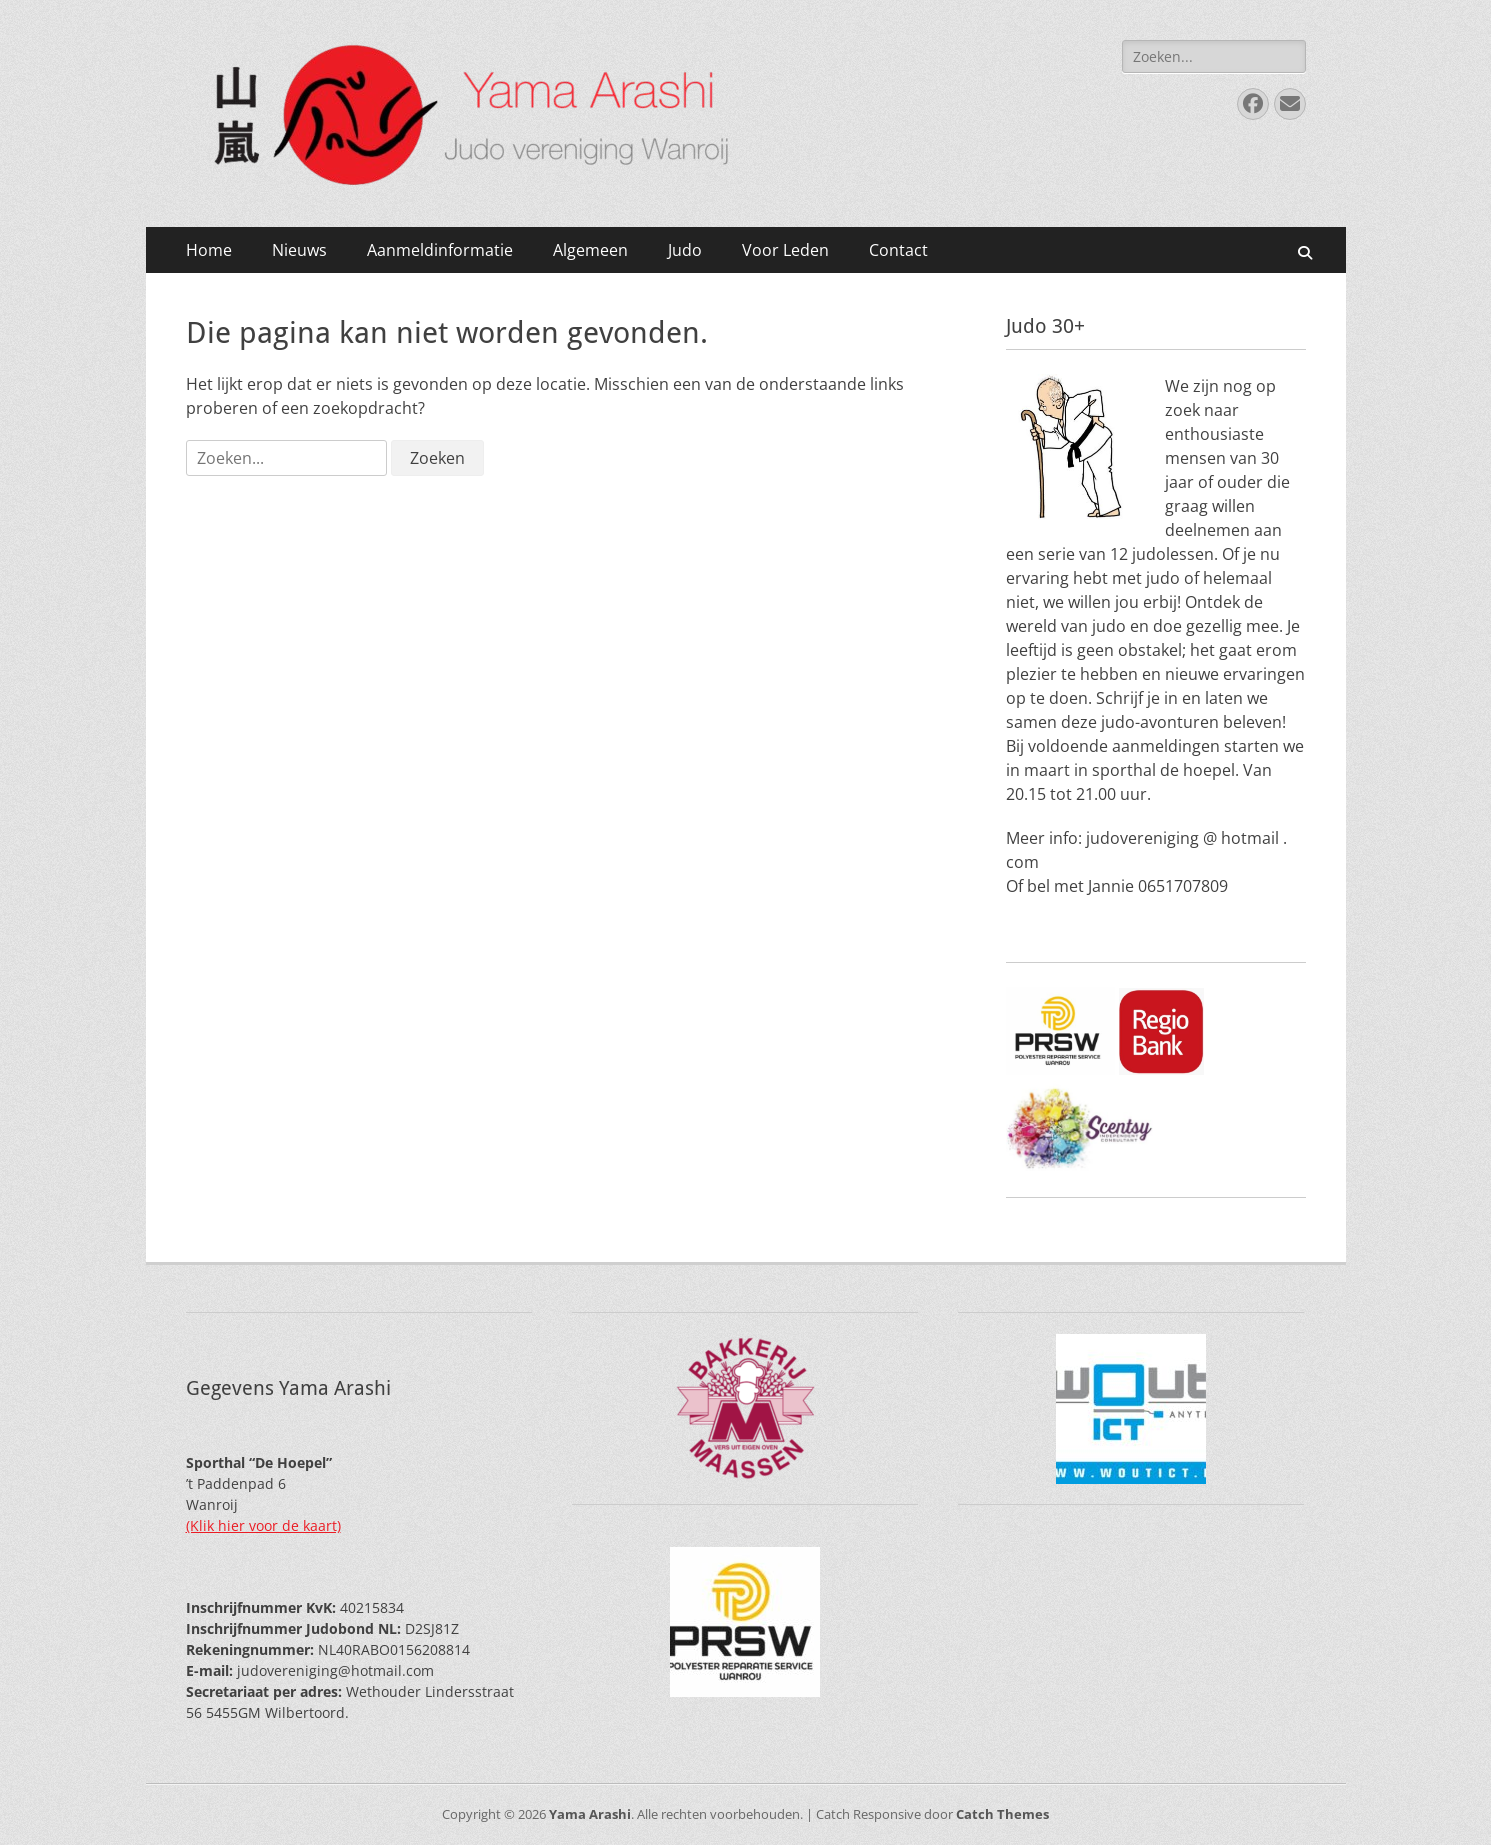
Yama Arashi (590, 1814)
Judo (685, 250)
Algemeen (590, 250)
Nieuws (299, 250)
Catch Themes (1002, 1814)
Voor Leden (785, 250)
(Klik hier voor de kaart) (263, 1525)
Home (209, 250)
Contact (898, 250)
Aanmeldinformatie (440, 250)
